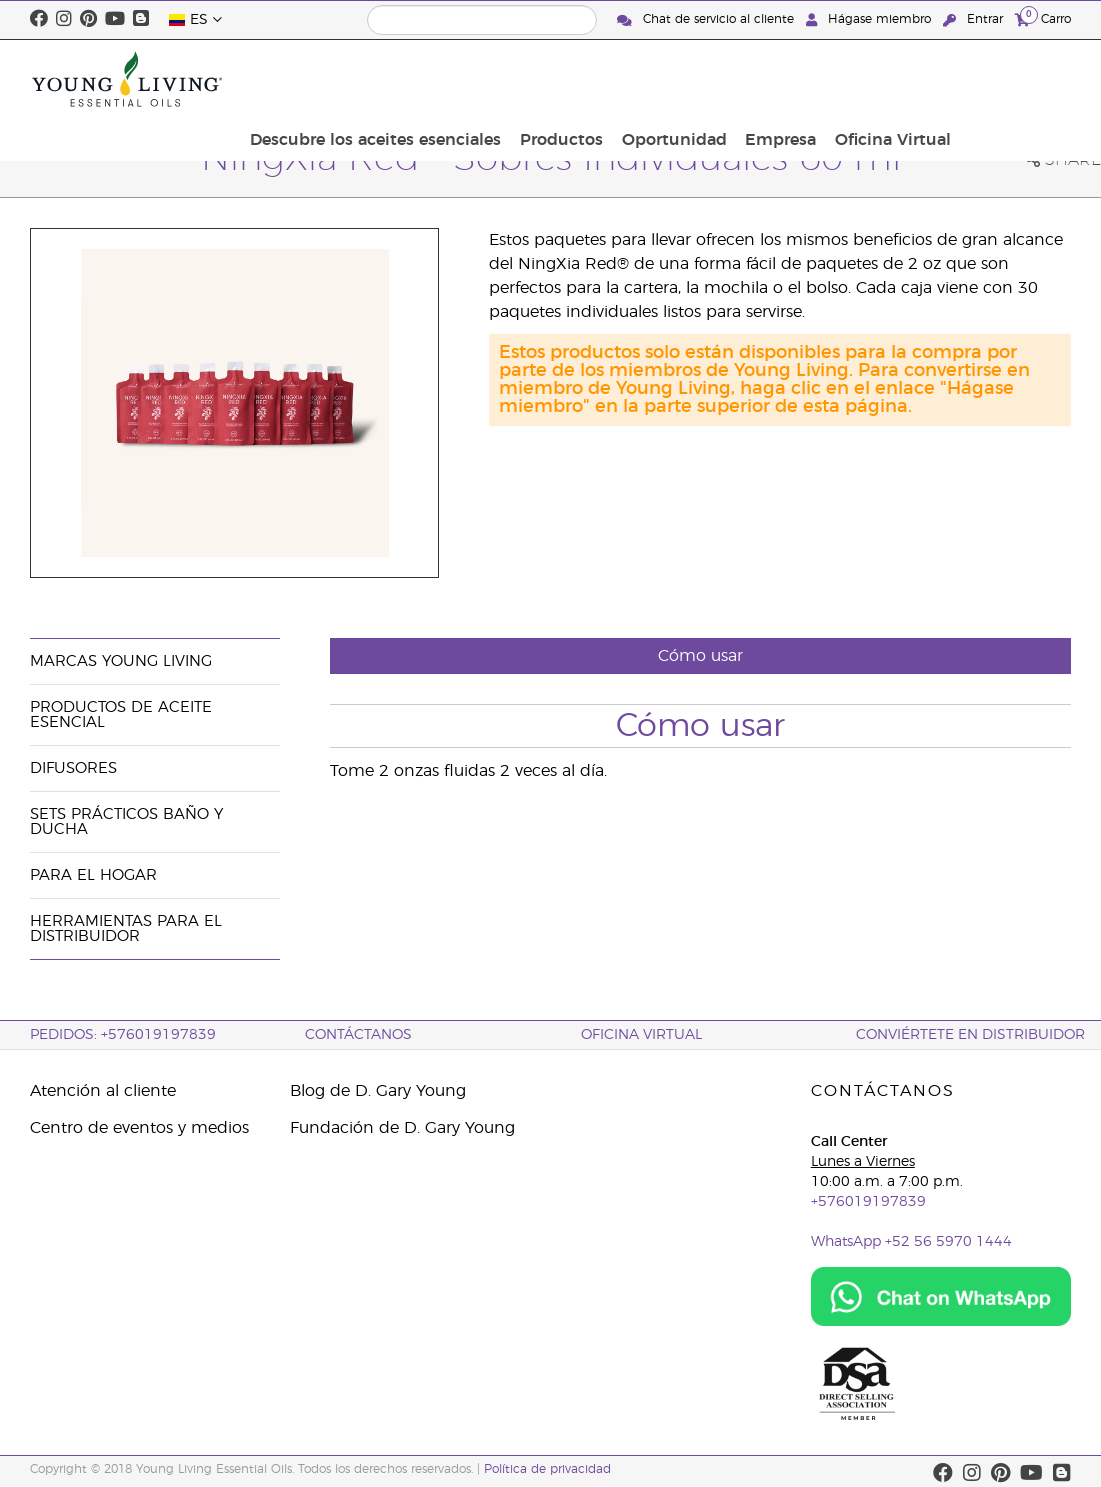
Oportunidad (801, 79)
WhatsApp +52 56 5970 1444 (911, 1242)
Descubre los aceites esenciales (516, 79)
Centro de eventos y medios (139, 1128)
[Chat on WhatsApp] (941, 1296)
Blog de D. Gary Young (378, 1091)
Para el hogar (93, 875)
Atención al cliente (103, 1091)
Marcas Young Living (121, 661)
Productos (695, 79)
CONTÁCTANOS (358, 1035)
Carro (1043, 18)
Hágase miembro (870, 19)
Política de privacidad (547, 1469)
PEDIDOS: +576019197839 (123, 1035)
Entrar (975, 19)
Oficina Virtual (1007, 79)
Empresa (901, 79)
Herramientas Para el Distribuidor (126, 929)
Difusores (73, 768)
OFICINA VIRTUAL (641, 1035)
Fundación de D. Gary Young (402, 1128)
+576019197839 (868, 1202)
